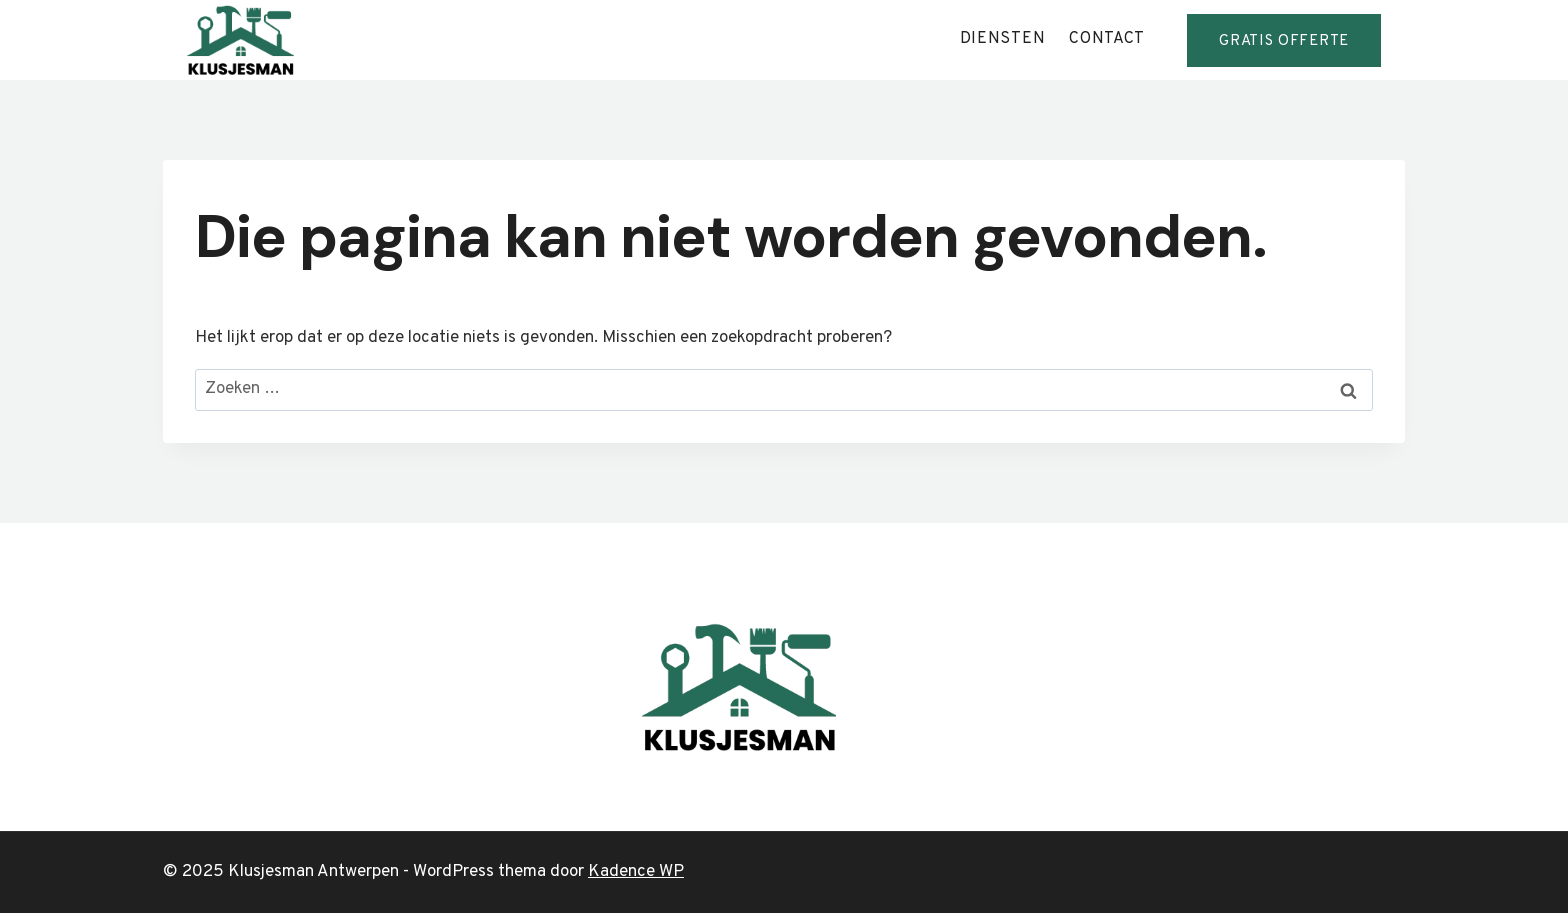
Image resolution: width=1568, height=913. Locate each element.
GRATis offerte (1284, 41)
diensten (1003, 39)
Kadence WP (636, 872)
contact (1107, 39)
